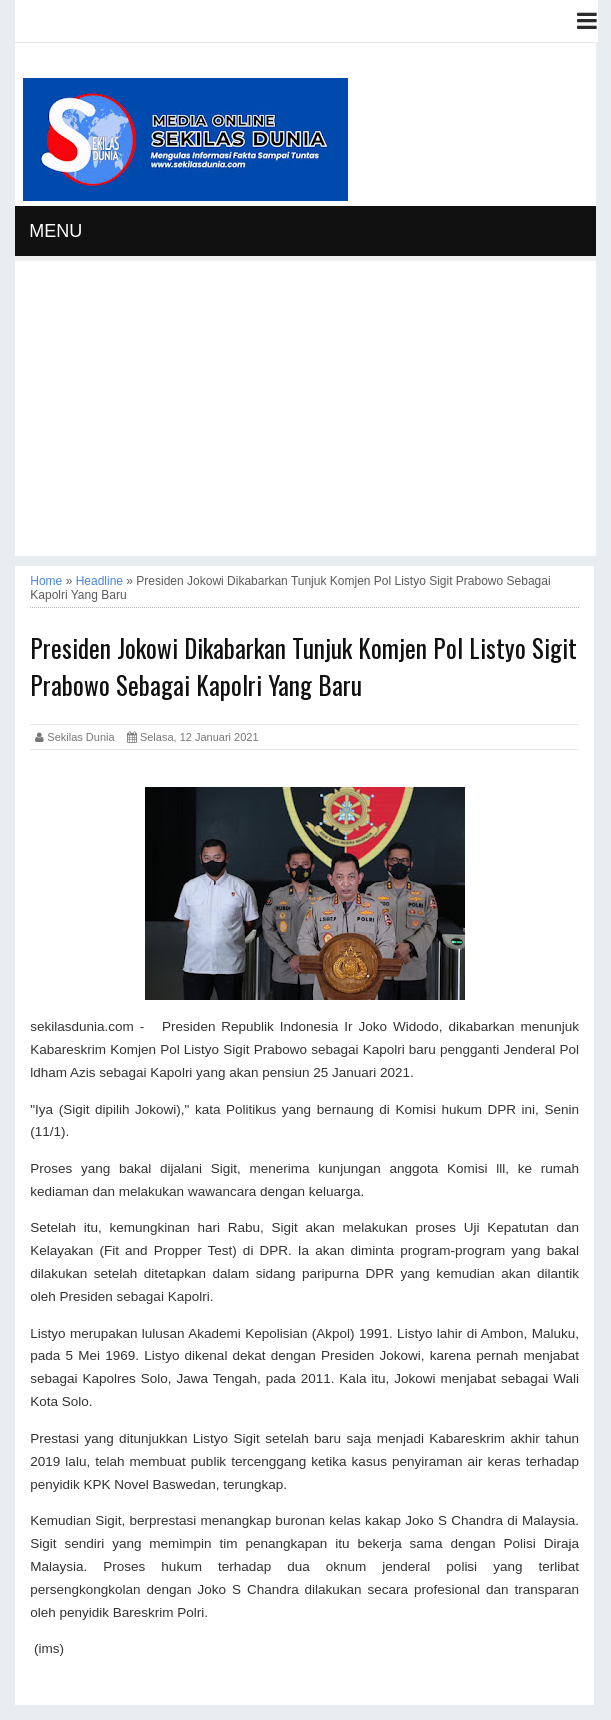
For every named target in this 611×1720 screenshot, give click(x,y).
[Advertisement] (306, 416)
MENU (55, 231)
